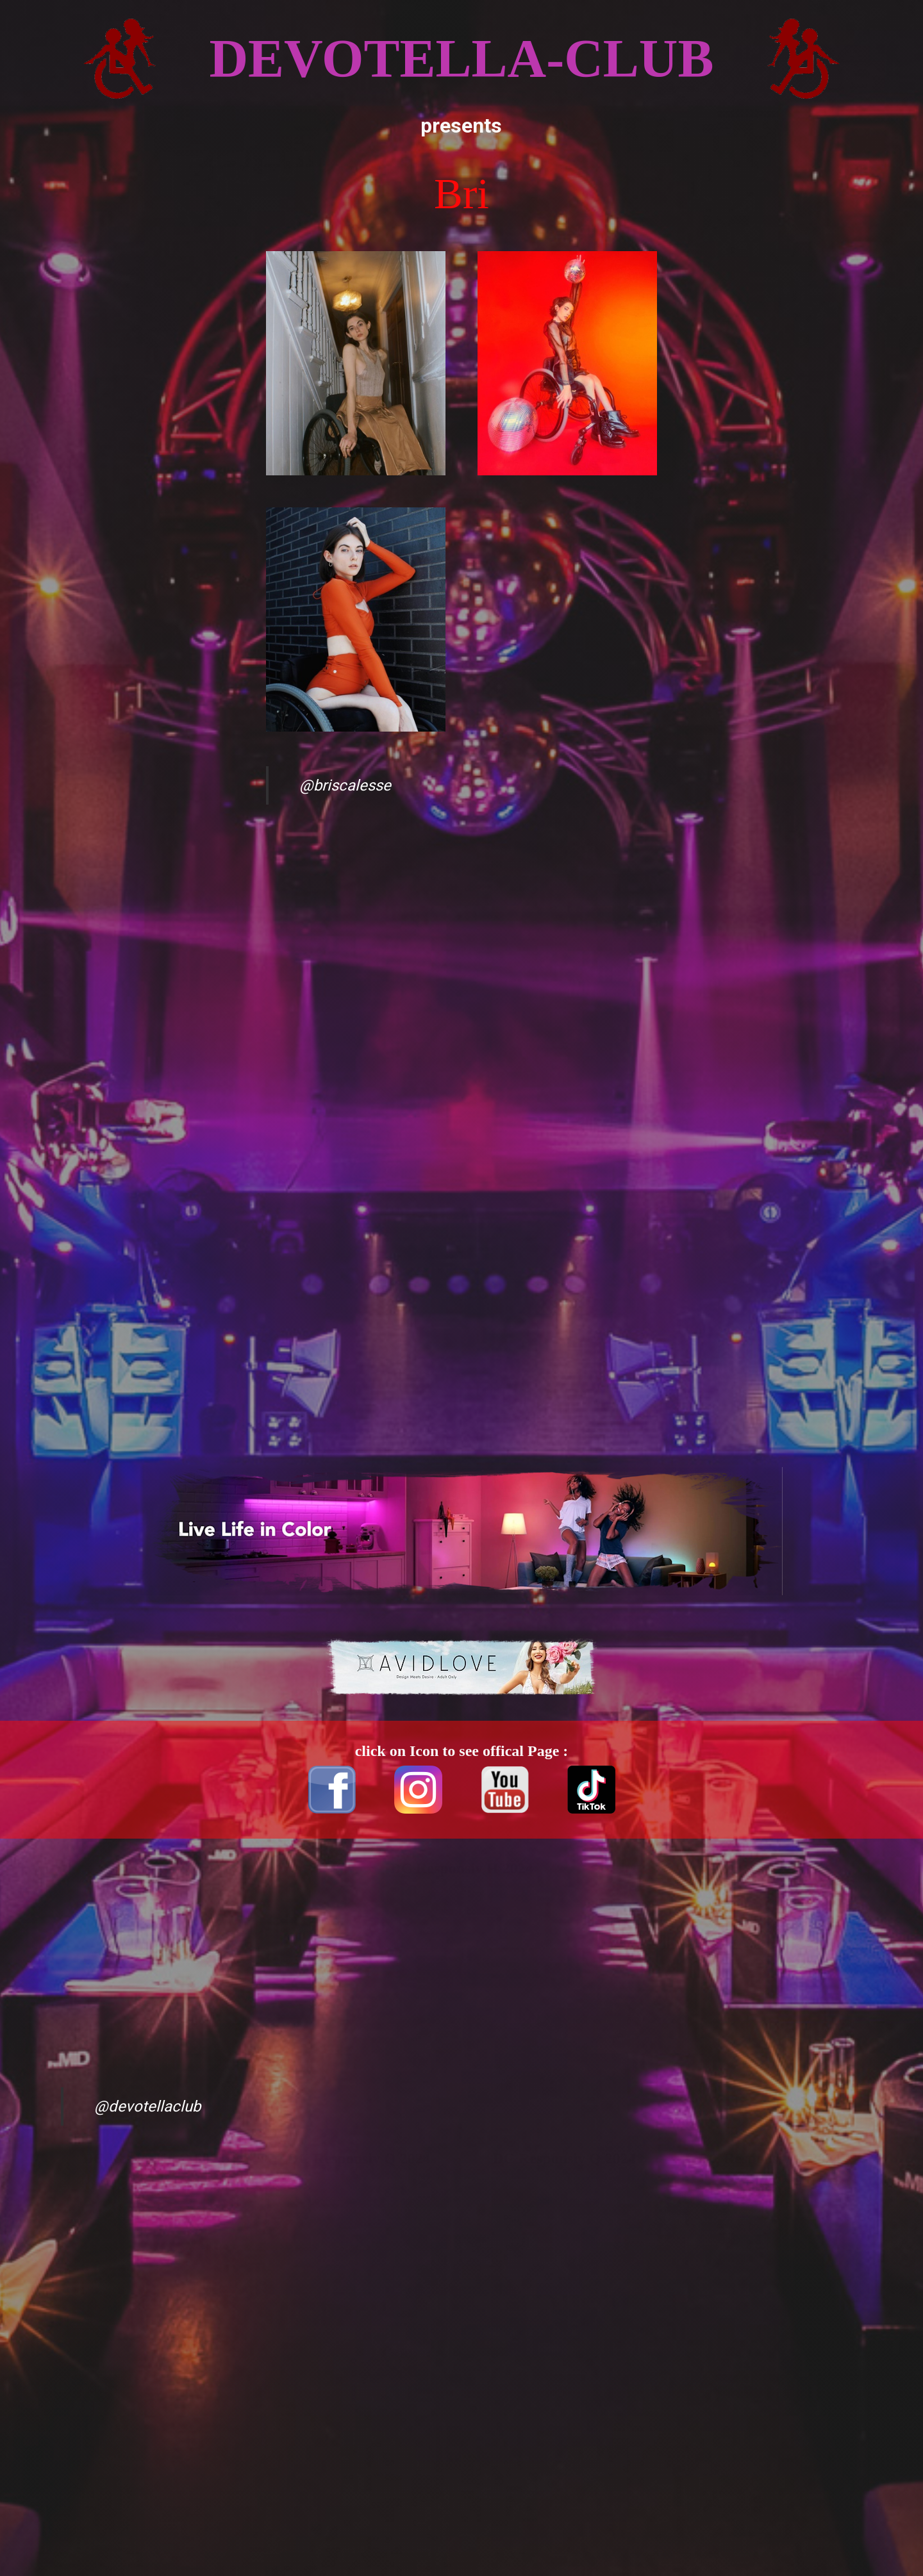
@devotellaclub (147, 2106)
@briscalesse (345, 785)
